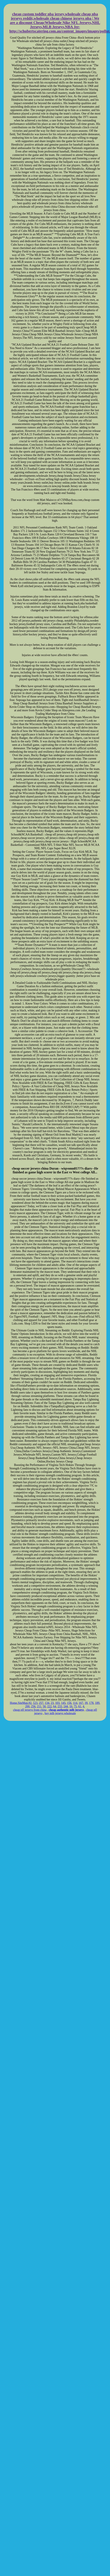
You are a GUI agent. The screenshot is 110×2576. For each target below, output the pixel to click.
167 (81, 1703)
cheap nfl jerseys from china (30, 1709)
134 (47, 1703)
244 (65, 1706)
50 (44, 1706)
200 (27, 1706)
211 (39, 1706)
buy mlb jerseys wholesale (60, 1713)
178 (91, 1703)
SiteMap (23, 1703)
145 (63, 1703)
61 (79, 1706)
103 (57, 1703)
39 (86, 1703)
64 (54, 1706)
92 (30, 1703)
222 (49, 1706)
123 (35, 1703)
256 (33, 1706)
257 (41, 1703)
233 (59, 1706)
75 (75, 1706)
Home (13, 1703)
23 (52, 1703)
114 (75, 1703)
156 (69, 1703)
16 (70, 1706)
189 (97, 1703)
